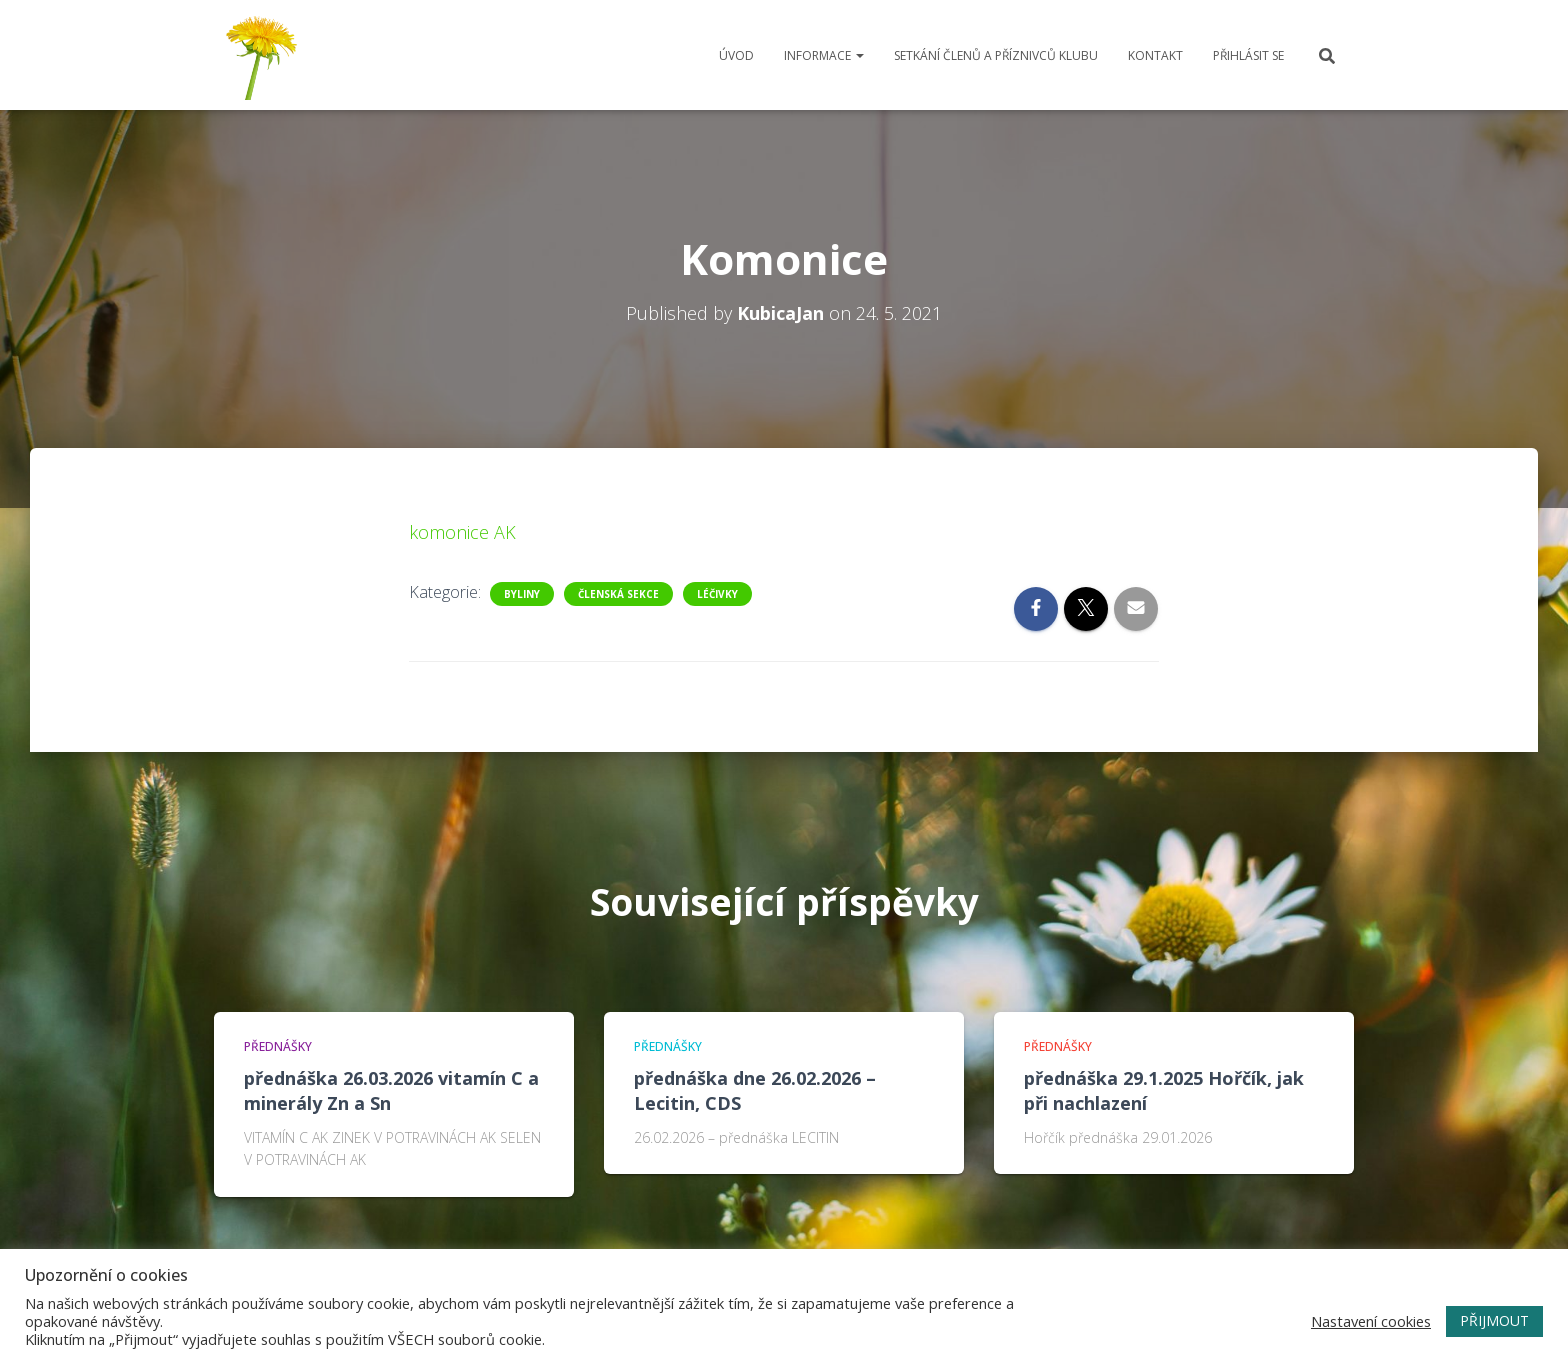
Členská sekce (618, 594)
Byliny (522, 594)
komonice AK (462, 532)
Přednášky (278, 1046)
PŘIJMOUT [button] (1494, 1320)
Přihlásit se (1248, 55)
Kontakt (1155, 55)
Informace (824, 55)
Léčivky (717, 594)
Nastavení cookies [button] (1371, 1321)
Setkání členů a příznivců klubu (996, 55)
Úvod (736, 55)
